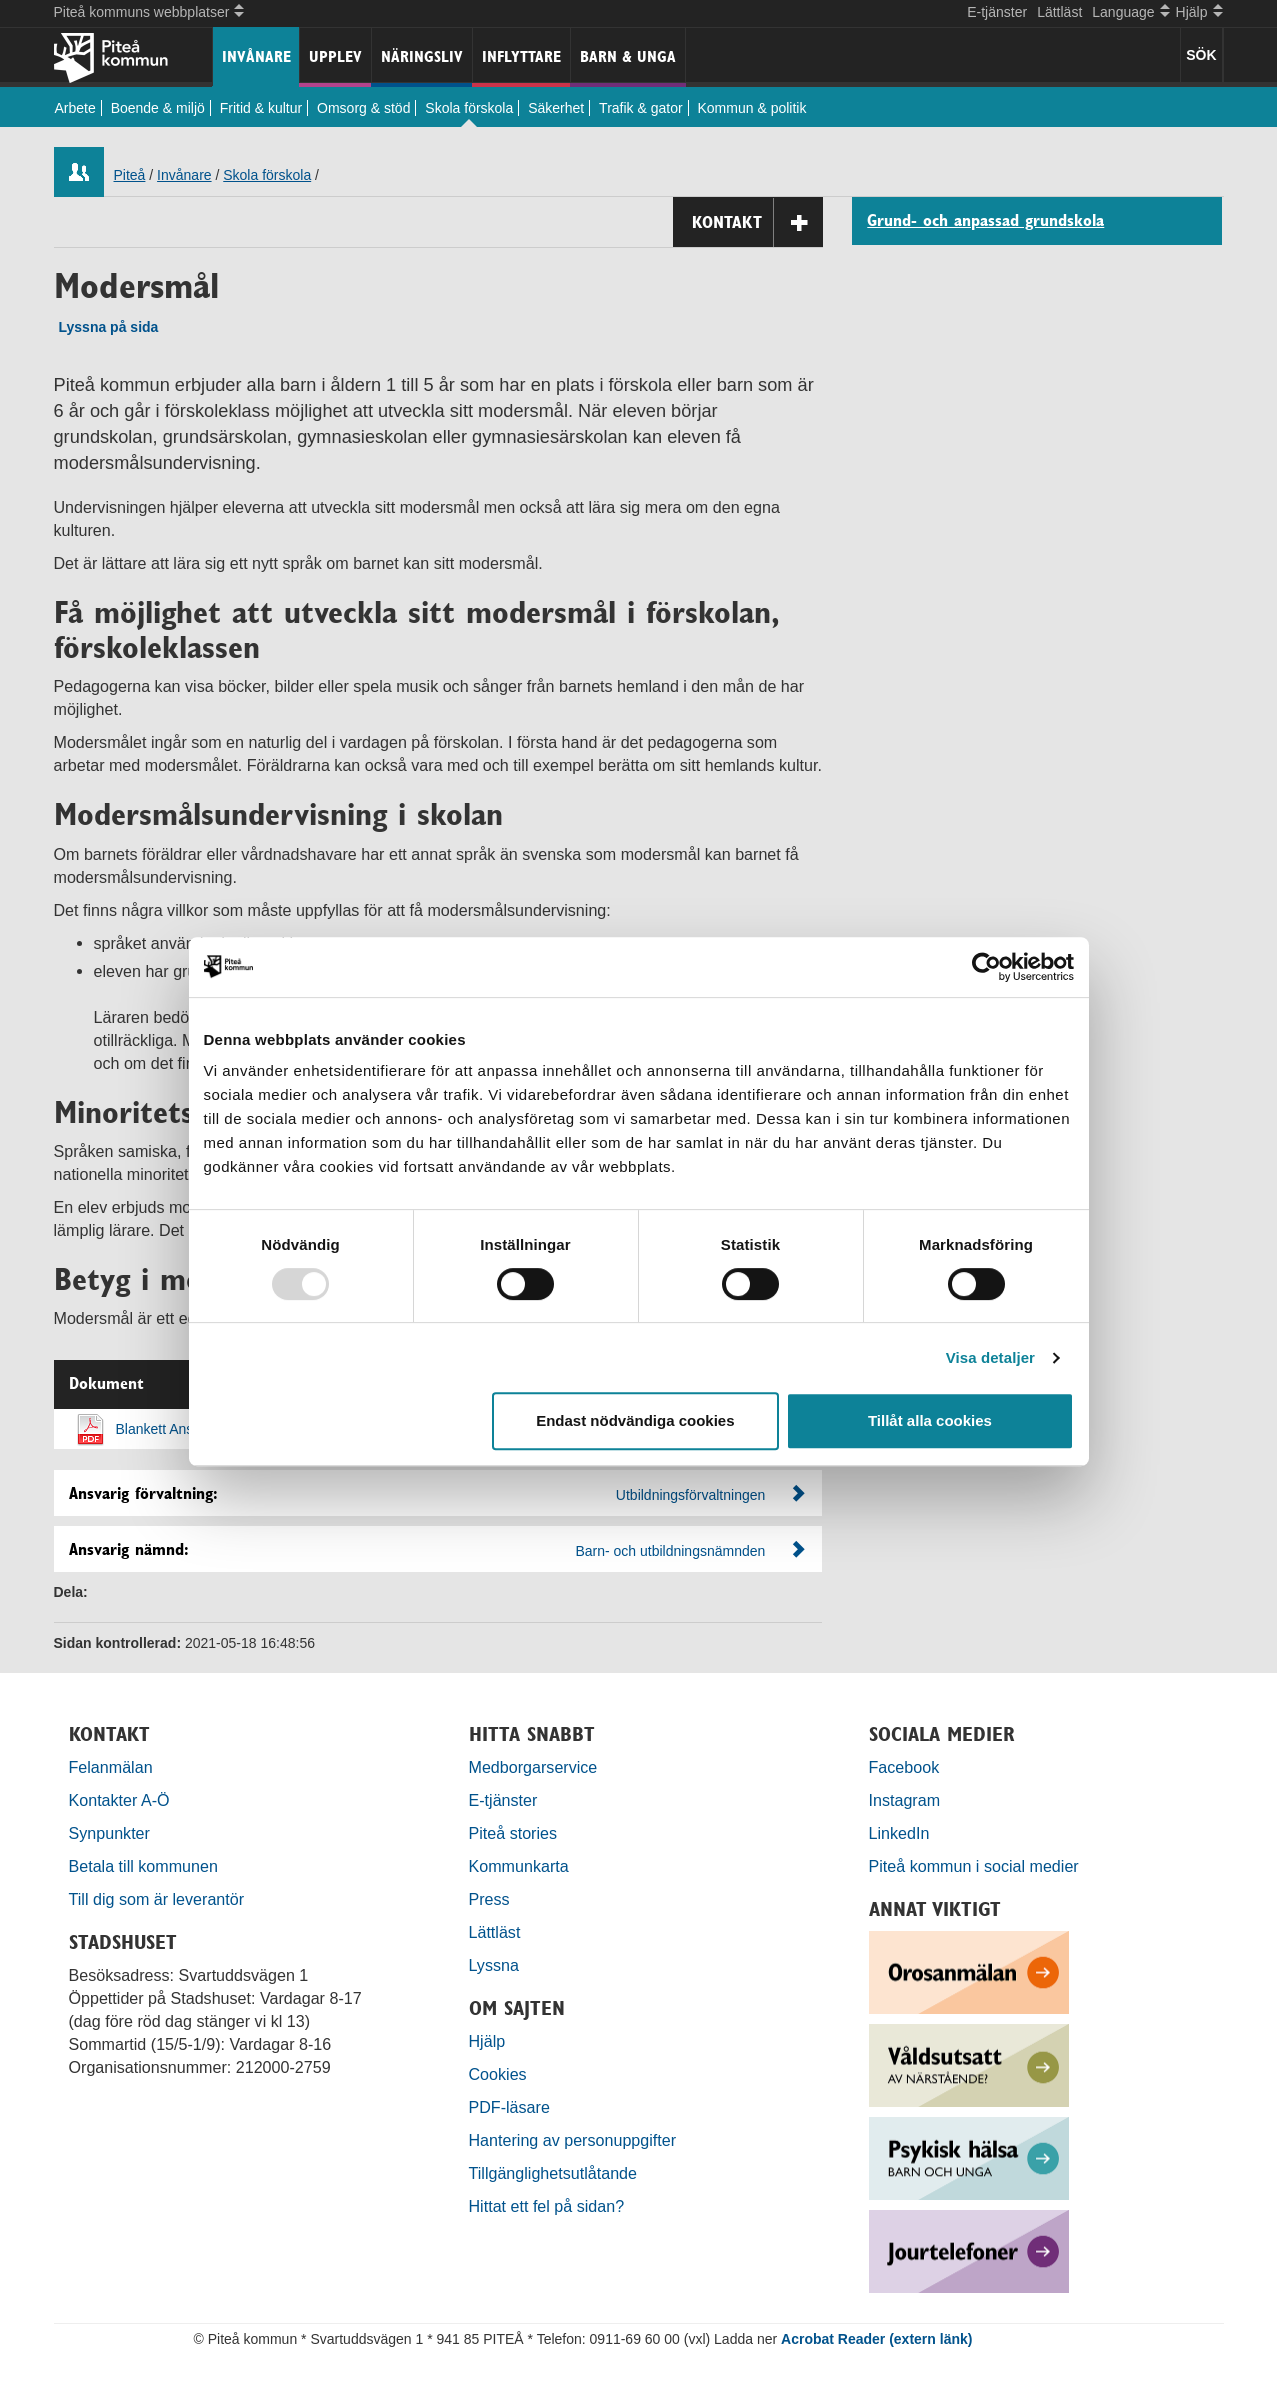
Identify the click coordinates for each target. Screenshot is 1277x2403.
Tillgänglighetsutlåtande (553, 2173)
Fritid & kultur (261, 108)
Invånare (256, 56)
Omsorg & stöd (363, 108)
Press (489, 1899)
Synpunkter (109, 1833)
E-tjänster (997, 12)
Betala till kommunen (143, 1866)
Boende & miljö (158, 108)
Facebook (904, 1767)
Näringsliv (422, 56)
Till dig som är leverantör (159, 1899)
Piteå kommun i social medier (974, 1866)
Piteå (130, 175)
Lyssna (494, 1965)
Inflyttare (521, 56)
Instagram (905, 1800)
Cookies (498, 2074)
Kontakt (757, 222)
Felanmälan (111, 1767)
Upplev (335, 56)
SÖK (1201, 55)
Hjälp (487, 2041)
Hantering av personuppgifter (573, 2140)
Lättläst (1059, 12)
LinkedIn (899, 1833)
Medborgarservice (533, 1767)
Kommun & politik (752, 108)
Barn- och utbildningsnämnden (670, 1551)
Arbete (75, 108)
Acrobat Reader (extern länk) (876, 2339)
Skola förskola (469, 108)
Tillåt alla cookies (930, 1420)
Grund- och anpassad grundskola (985, 221)
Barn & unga (628, 56)
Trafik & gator (641, 108)
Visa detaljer (990, 1357)
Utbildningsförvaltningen (690, 1495)
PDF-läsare (509, 2107)
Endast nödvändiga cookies (635, 1420)
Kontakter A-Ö (119, 1800)
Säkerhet (556, 108)
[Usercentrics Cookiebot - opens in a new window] (986, 967)
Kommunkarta (519, 1866)
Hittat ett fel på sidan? (547, 2206)
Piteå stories (513, 1833)
